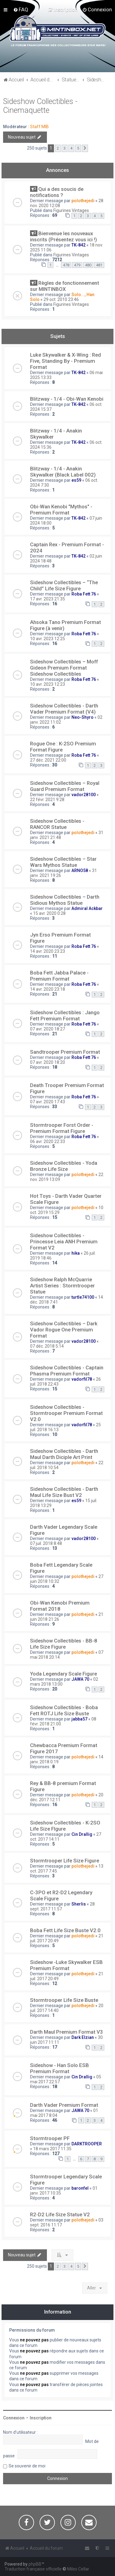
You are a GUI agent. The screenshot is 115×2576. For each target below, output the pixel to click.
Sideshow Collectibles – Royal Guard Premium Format (64, 786)
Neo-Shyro (82, 717)
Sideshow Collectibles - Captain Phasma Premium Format (66, 1370)
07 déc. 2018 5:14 (47, 1346)
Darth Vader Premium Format (64, 2105)
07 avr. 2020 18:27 (47, 1028)
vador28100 (83, 794)
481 (99, 265)
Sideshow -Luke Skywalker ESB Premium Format (66, 1965)
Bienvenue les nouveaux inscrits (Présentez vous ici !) (63, 236)
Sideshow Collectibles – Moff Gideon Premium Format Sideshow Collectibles (64, 668)
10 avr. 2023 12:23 (47, 684)
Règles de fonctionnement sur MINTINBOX (64, 286)
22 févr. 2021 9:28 (47, 799)
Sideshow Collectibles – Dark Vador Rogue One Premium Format (64, 1329)
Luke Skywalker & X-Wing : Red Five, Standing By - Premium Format (65, 361)
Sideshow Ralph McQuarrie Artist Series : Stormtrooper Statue (62, 1285)
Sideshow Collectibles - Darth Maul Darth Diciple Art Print (64, 1454)
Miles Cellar (78, 2569)
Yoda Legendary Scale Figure (63, 1674)
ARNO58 (79, 870)
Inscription (41, 2417)
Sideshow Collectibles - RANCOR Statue (57, 824)
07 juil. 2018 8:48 (46, 1543)
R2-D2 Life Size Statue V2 (60, 2214)
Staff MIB (39, 126)
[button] (85, 148)
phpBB (35, 2564)
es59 (76, 480)
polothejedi (82, 200)
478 (66, 265)
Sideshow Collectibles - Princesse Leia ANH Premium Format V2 (64, 1241)
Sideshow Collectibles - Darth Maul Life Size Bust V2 (64, 1492)
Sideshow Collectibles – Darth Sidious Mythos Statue (64, 900)
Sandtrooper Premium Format (65, 1052)
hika (75, 1253)
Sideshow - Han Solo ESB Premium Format (59, 2068)
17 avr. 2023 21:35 (47, 598)
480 (88, 265)
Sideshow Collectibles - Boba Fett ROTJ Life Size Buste (64, 1710)
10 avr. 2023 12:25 (47, 638)
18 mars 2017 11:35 (52, 2148)
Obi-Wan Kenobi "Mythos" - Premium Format (61, 509)
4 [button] (71, 148)
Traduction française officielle (33, 2569)
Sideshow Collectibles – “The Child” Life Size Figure (64, 585)
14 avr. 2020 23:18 (47, 989)
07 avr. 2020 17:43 (47, 1101)
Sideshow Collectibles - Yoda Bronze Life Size (63, 1166)
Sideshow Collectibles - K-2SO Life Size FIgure (65, 1826)
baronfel (80, 2188)
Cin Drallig (81, 1834)
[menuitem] (20, 9)
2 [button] (58, 148)
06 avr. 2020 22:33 (47, 1141)
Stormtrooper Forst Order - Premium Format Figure (61, 1128)
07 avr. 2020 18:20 (47, 1062)
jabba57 (79, 1719)
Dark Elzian (82, 2037)
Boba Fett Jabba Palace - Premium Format (59, 976)
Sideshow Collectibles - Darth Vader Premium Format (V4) (64, 709)
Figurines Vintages (71, 210)
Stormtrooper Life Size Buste (64, 2000)
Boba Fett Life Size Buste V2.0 (65, 1930)
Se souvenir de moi (27, 2465)
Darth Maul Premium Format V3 (66, 2032)
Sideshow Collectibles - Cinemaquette (40, 106)
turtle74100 (82, 1297)
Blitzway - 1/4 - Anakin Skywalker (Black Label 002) (63, 472)
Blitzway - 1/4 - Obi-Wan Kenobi (66, 399)
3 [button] (64, 148)
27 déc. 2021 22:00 (48, 760)
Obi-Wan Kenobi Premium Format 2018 (60, 1606)
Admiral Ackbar (87, 908)
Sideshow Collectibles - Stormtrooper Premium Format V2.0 (66, 1413)
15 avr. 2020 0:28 (49, 913)
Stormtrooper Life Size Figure (64, 1861)
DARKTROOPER (86, 2143)
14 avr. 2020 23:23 (47, 951)
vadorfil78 (81, 1379)
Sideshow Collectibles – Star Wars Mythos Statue (63, 862)
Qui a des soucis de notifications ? (56, 192)
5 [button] (78, 148)
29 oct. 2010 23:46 (61, 299)
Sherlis (78, 1904)
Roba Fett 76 (83, 594)
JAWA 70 (80, 1679)
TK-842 (78, 245)
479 (77, 265)
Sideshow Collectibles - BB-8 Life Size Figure (63, 1644)
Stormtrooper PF (50, 2138)
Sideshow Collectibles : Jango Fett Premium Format (65, 1015)
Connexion (14, 2417)
